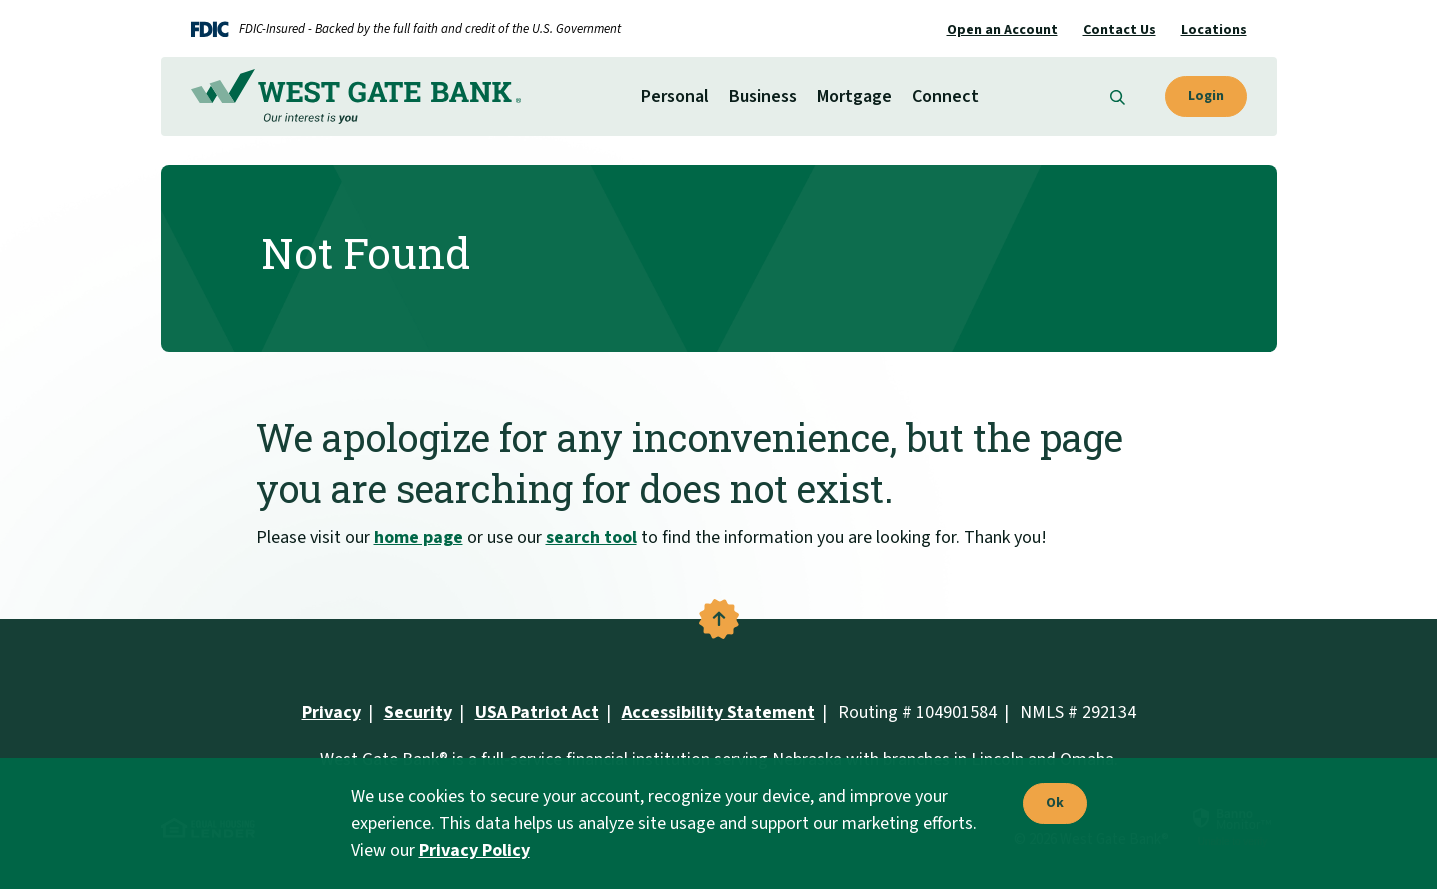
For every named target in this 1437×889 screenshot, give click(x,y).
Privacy (331, 712)
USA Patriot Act (537, 712)
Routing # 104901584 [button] (917, 712)
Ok (1050, 804)
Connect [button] (945, 96)
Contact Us (1119, 30)
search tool (591, 537)
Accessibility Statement (718, 712)
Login (1206, 96)
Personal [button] (675, 96)
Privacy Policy (474, 850)
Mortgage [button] (854, 96)
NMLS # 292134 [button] (1078, 712)
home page (418, 537)
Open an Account (1002, 30)
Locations (1214, 30)
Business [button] (763, 96)
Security (418, 712)
